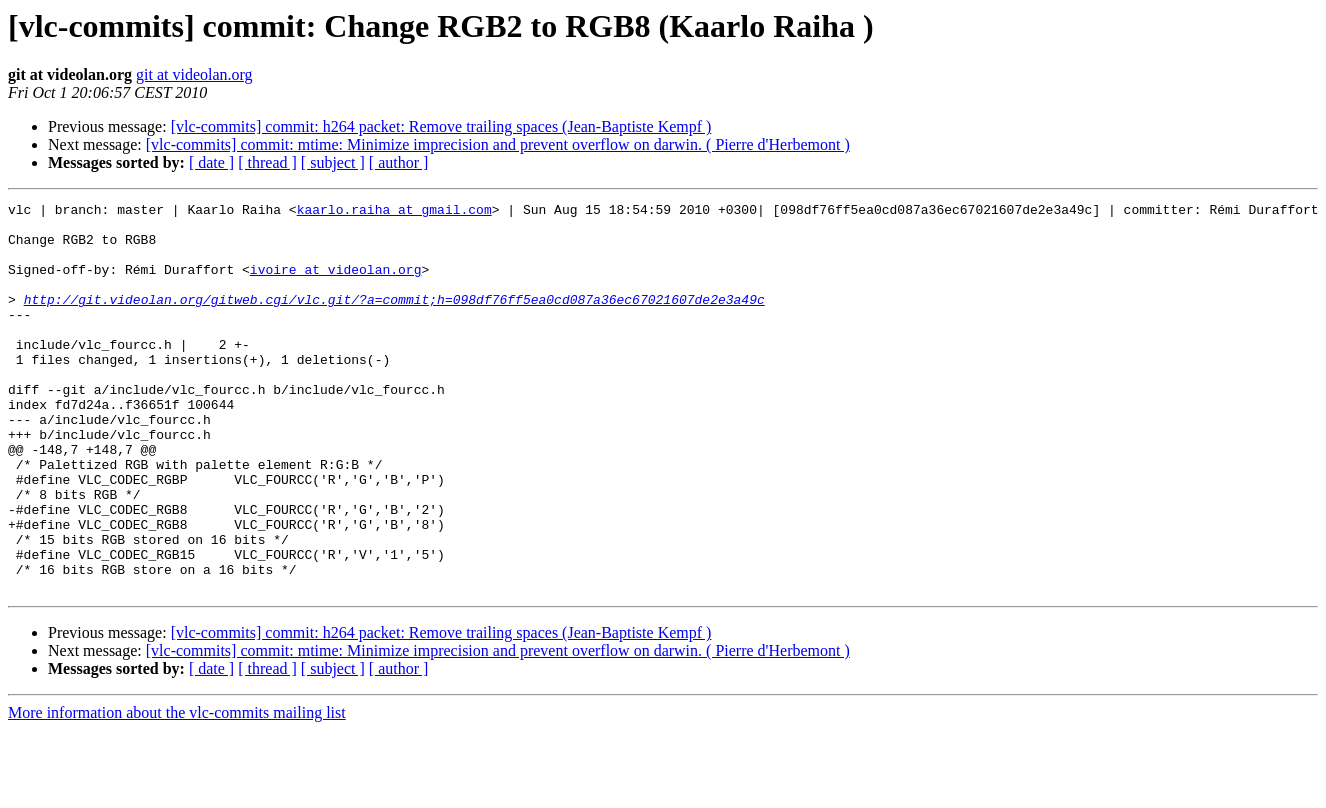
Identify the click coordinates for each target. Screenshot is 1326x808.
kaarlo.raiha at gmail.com (394, 212)
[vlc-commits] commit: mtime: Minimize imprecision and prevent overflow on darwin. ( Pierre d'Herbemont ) (498, 144)
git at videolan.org (194, 74)
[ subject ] (333, 162)
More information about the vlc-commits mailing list (177, 790)
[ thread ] (267, 162)
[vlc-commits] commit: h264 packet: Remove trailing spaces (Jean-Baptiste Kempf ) (441, 126)
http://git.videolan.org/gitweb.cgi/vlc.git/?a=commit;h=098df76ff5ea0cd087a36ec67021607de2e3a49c (394, 320)
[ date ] (211, 162)
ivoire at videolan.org (336, 284)
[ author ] (399, 162)
